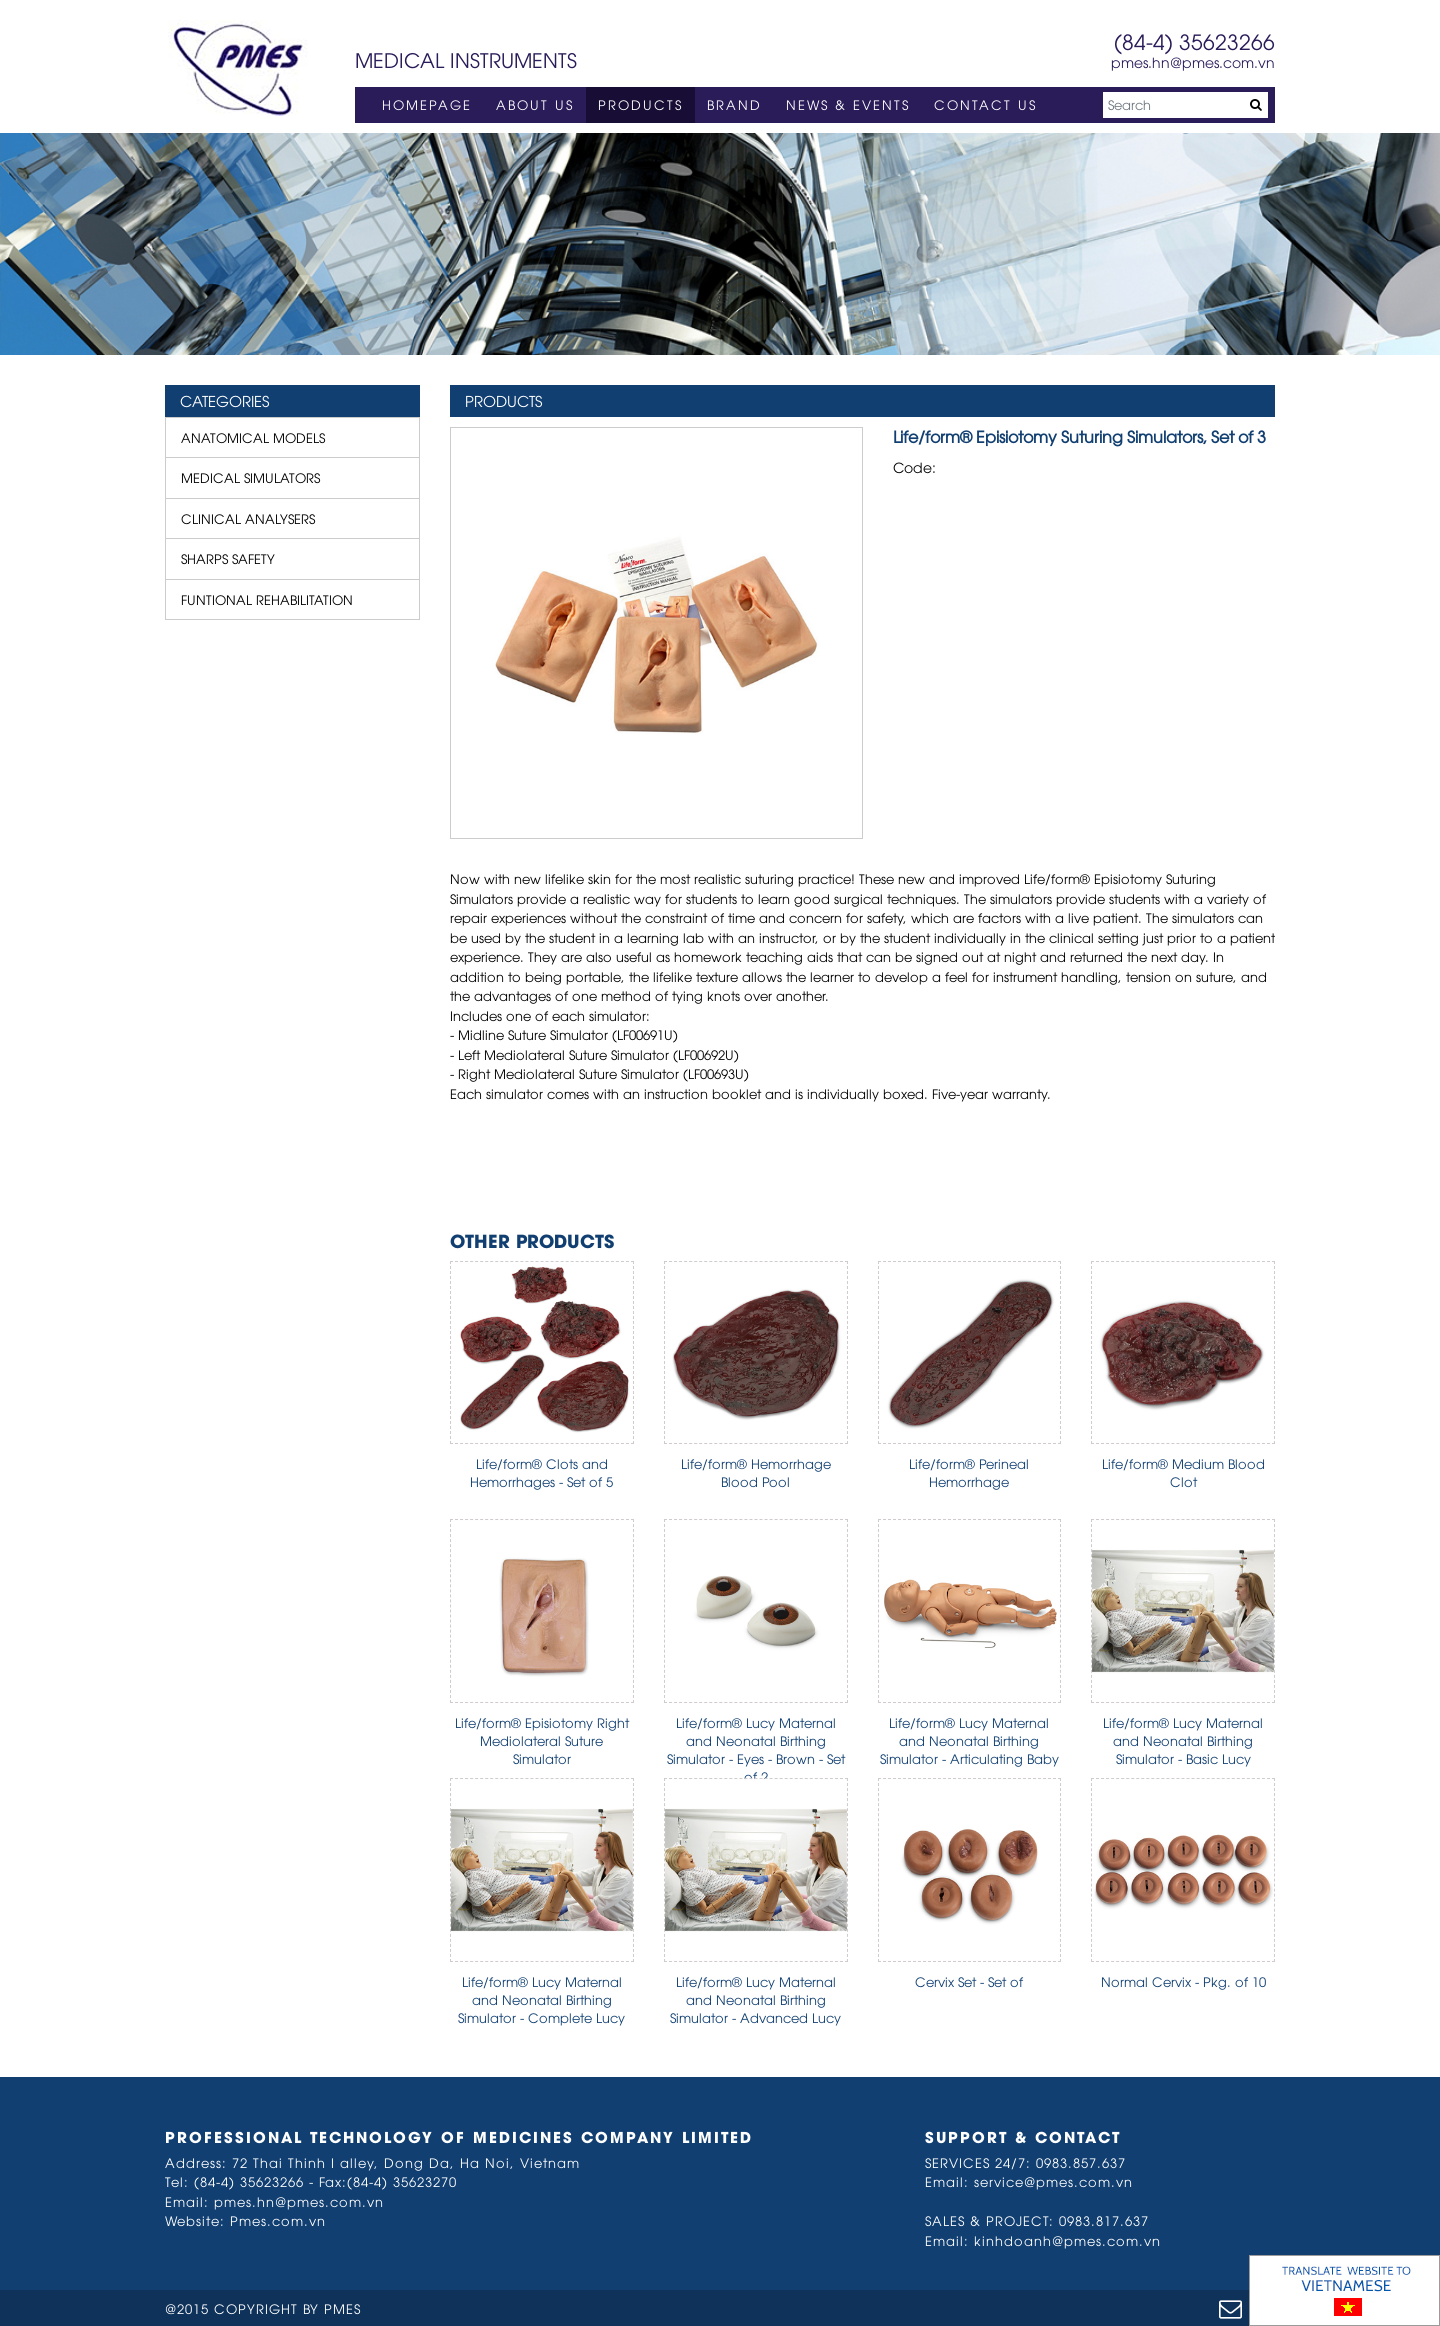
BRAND (734, 104)
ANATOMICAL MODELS (253, 437)
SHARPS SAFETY (228, 558)
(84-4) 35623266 (1194, 40)
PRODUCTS (640, 104)
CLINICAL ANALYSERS (248, 518)
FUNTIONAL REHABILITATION (267, 599)
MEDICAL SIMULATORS (250, 477)
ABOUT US (535, 104)
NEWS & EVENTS (848, 104)
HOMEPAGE (427, 104)
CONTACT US (985, 104)
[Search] (1185, 105)
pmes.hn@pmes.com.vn (1193, 61)
